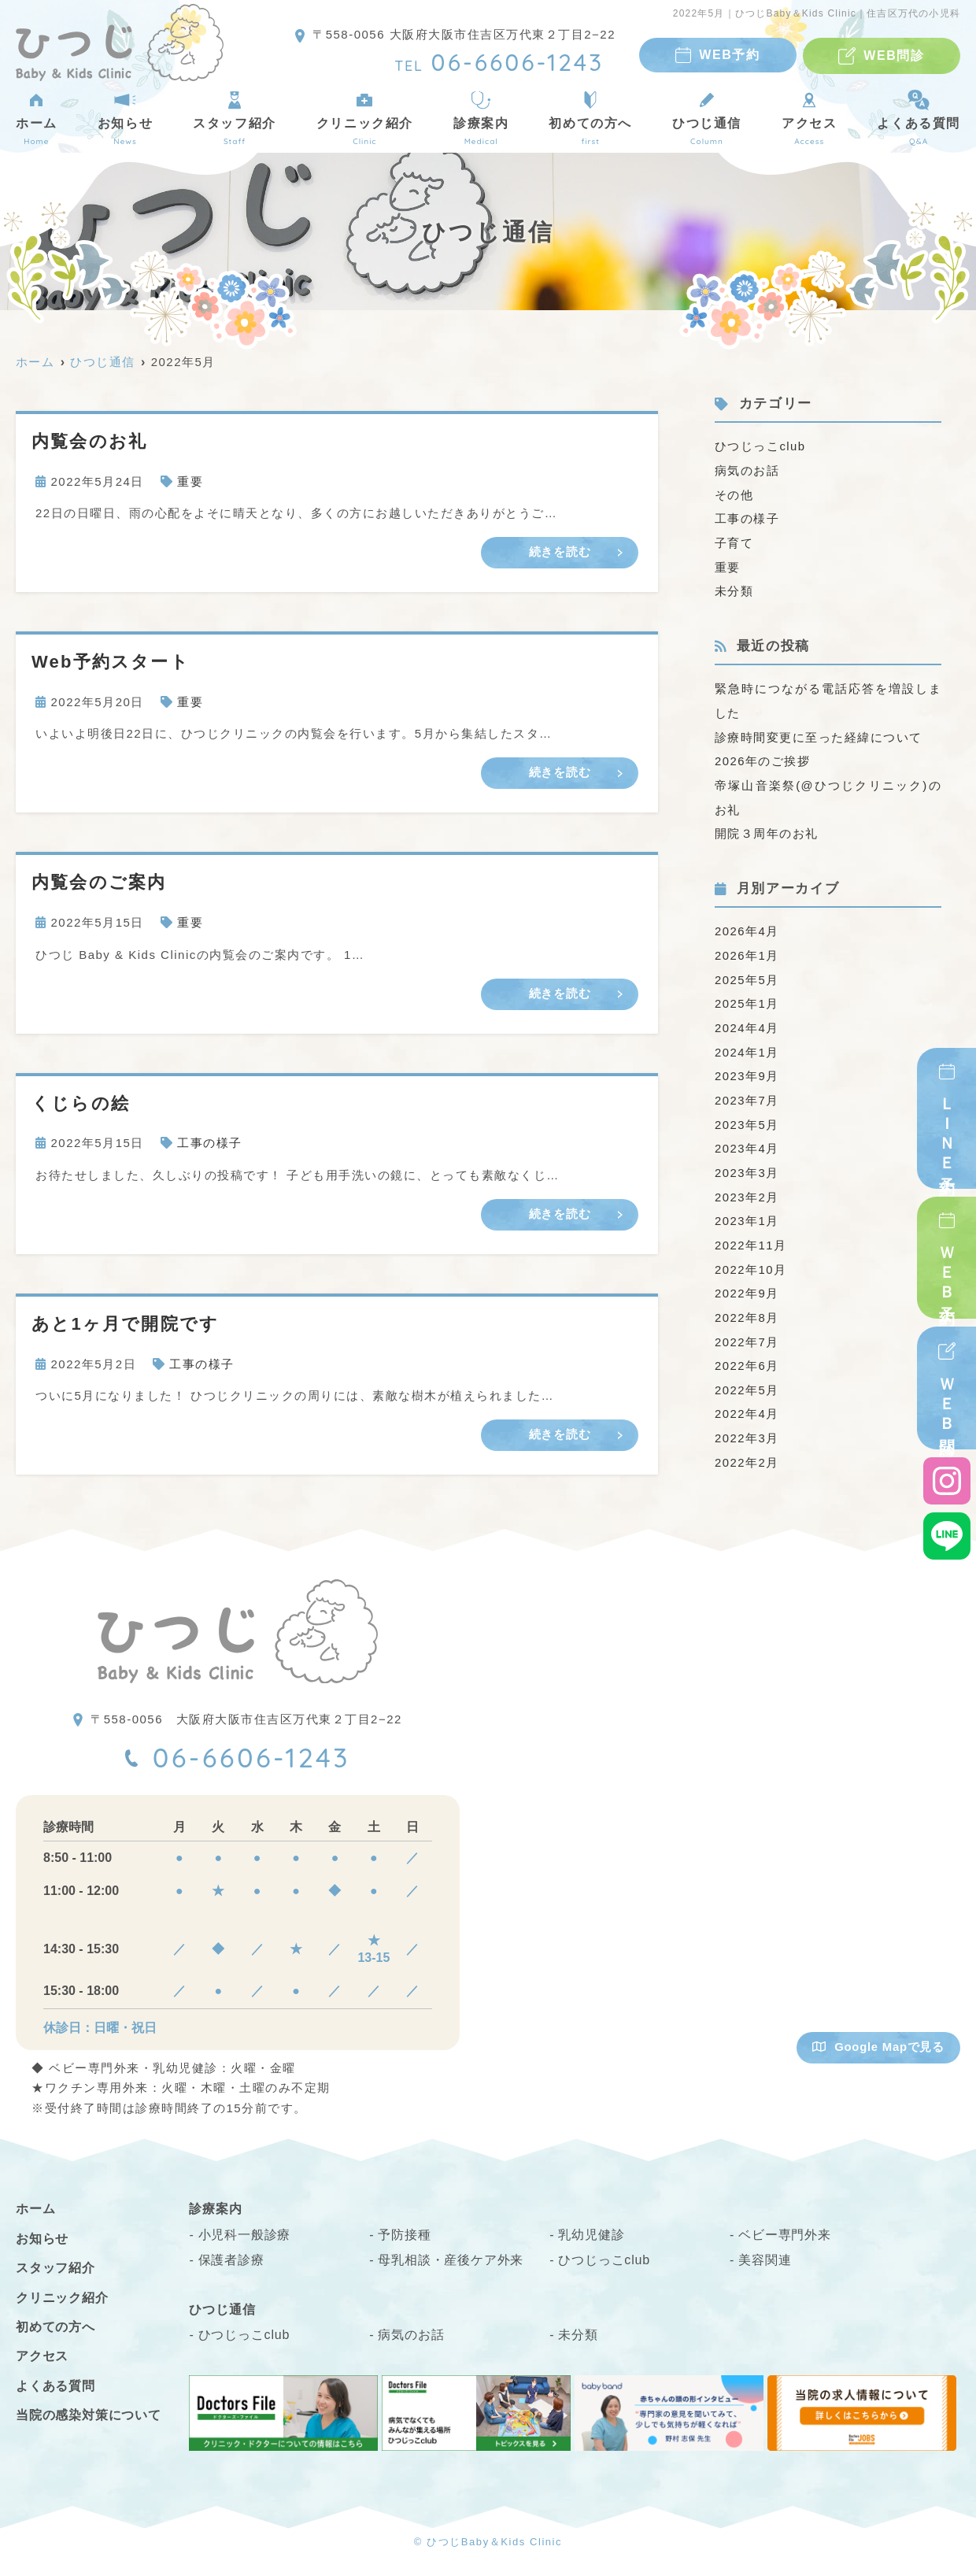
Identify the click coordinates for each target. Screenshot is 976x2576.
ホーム (36, 118)
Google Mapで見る (878, 2045)
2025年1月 (747, 994)
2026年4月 (747, 924)
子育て (734, 540)
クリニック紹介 (364, 118)
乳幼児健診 (591, 2234)
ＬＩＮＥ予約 (947, 1130)
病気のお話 (747, 469)
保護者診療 (231, 2259)
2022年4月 (747, 1396)
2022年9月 (747, 1278)
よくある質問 (55, 2385)
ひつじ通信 (706, 118)
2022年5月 (747, 1372)
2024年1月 (747, 1042)
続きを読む (560, 551)
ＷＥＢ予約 (947, 1269)
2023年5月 (747, 1113)
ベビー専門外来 (784, 2234)
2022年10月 (751, 1254)
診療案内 (480, 118)
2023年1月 (747, 1207)
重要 (190, 480)
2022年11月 (751, 1231)
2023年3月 (747, 1160)
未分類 (734, 587)
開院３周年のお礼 (767, 827)
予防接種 (404, 2234)
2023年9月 (747, 1065)
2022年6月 (747, 1349)
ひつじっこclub (760, 446)
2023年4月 (747, 1136)
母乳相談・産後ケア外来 (450, 2259)
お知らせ (125, 118)
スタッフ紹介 (234, 118)
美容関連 (764, 2259)
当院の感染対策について (88, 2414)
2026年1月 (747, 947)
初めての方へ (590, 118)
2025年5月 (747, 971)
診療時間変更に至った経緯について (818, 732)
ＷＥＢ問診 (947, 1401)
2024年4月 (747, 1018)
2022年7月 (747, 1325)
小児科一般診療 (244, 2234)
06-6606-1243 (252, 1756)
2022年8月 (747, 1301)
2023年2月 (747, 1183)
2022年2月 (747, 1443)
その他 (734, 493)
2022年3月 (747, 1420)
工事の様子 (209, 1142)
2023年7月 (747, 1089)
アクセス (809, 118)
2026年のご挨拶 (763, 756)
